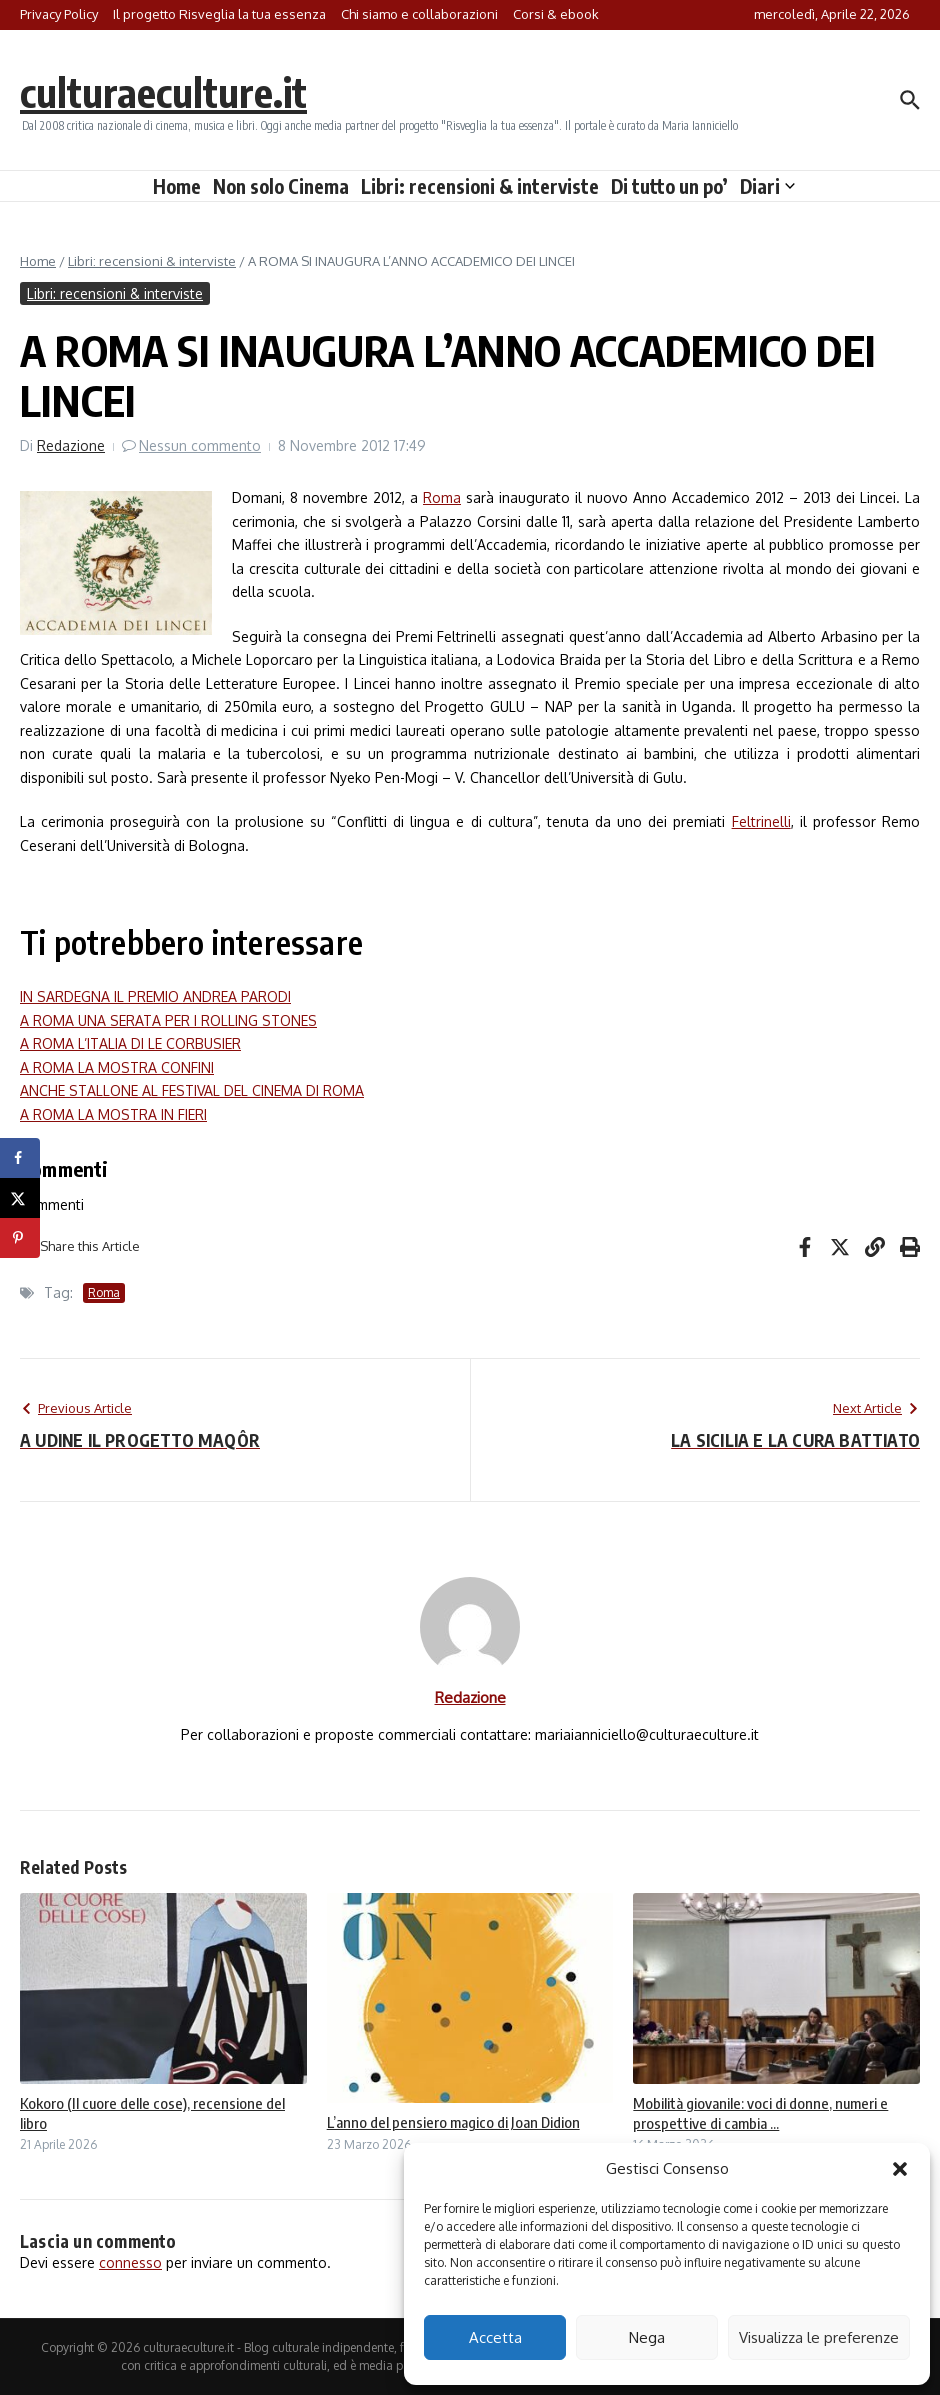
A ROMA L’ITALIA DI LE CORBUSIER (130, 1043)
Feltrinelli (761, 821)
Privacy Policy (59, 14)
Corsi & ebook (556, 14)
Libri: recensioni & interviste (480, 186)
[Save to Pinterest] (20, 1238)
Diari (767, 186)
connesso (130, 2262)
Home (177, 186)
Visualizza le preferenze (819, 2337)
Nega (647, 2337)
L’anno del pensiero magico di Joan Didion (453, 2122)
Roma (442, 497)
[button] (900, 2169)
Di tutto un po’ (669, 186)
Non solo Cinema (281, 186)
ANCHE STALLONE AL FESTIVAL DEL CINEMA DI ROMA (192, 1090)
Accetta (495, 2337)
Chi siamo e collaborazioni (419, 14)
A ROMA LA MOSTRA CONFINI (117, 1067)
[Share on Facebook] (20, 1158)
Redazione (71, 445)
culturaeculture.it (163, 92)
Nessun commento (200, 445)
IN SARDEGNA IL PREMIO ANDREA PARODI (155, 996)
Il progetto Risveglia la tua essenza (219, 14)
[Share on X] (20, 1198)
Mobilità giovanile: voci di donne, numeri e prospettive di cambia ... (760, 2113)
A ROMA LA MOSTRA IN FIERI (113, 1114)
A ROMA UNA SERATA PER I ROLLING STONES (168, 1020)
